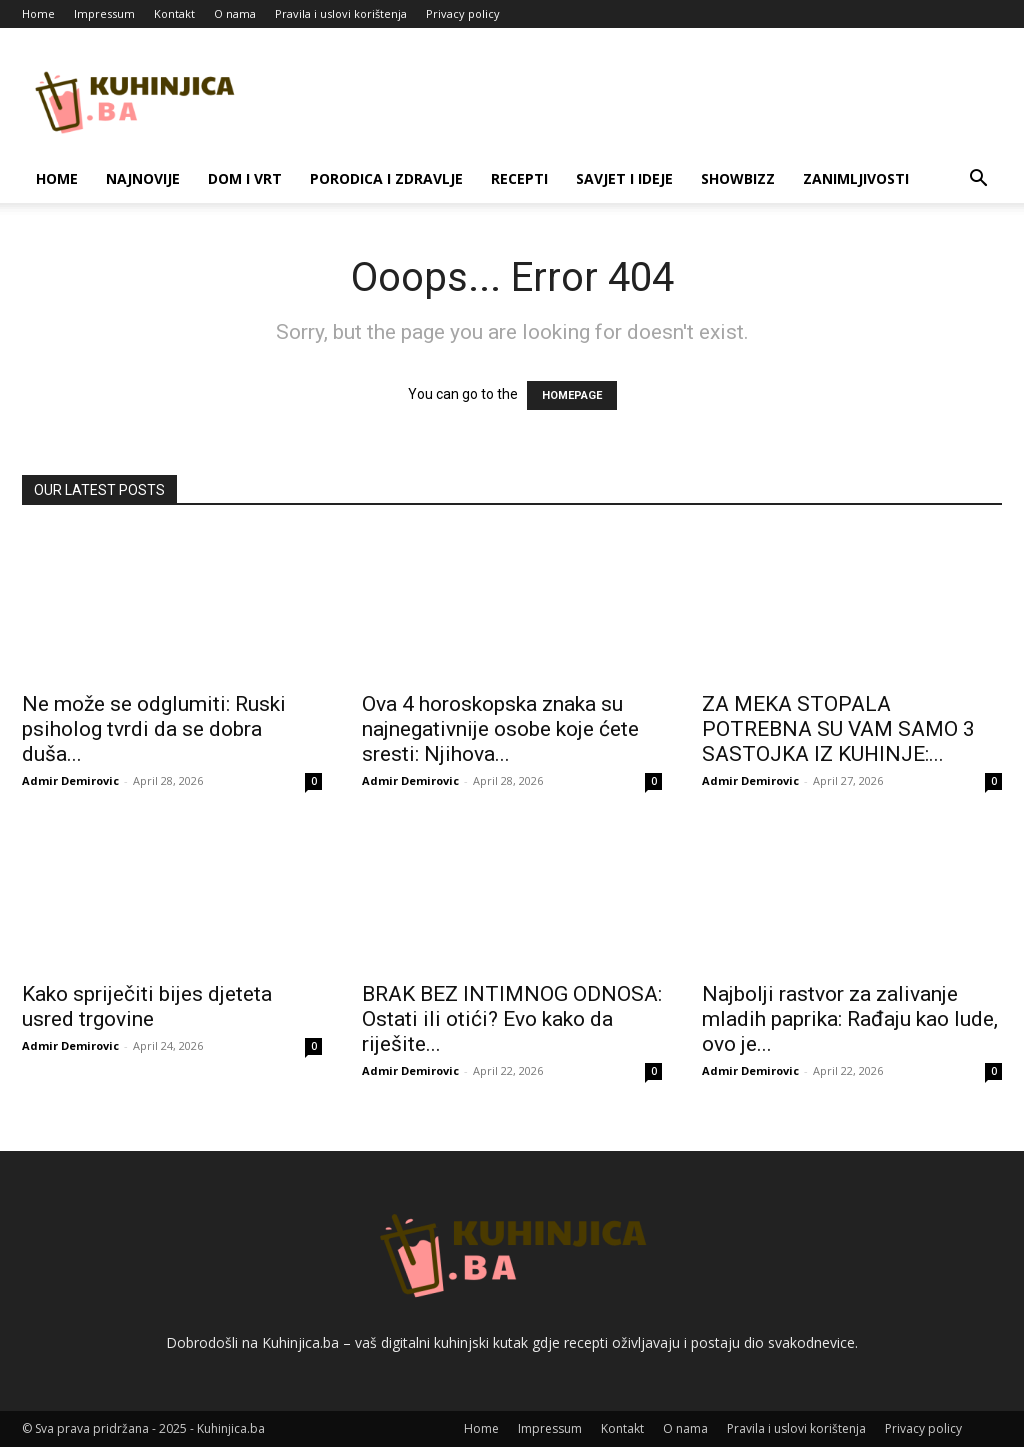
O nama (235, 13)
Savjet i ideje (624, 178)
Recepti (519, 178)
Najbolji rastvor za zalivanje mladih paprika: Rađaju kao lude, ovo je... (850, 1019)
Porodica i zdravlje (386, 178)
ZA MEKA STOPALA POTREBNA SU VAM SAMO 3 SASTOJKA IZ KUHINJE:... (838, 729)
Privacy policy (463, 13)
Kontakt (174, 13)
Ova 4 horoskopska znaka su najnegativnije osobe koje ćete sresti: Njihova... (500, 729)
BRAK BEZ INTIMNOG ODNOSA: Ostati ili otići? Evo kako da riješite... (512, 1019)
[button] (978, 180)
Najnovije (143, 178)
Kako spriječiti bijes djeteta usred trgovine (147, 1006)
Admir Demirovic (70, 780)
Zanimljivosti (856, 178)
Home (38, 13)
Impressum (104, 13)
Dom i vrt (245, 178)
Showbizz (738, 178)
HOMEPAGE (572, 395)
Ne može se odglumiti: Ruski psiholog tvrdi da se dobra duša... (154, 729)
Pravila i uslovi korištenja (341, 13)
